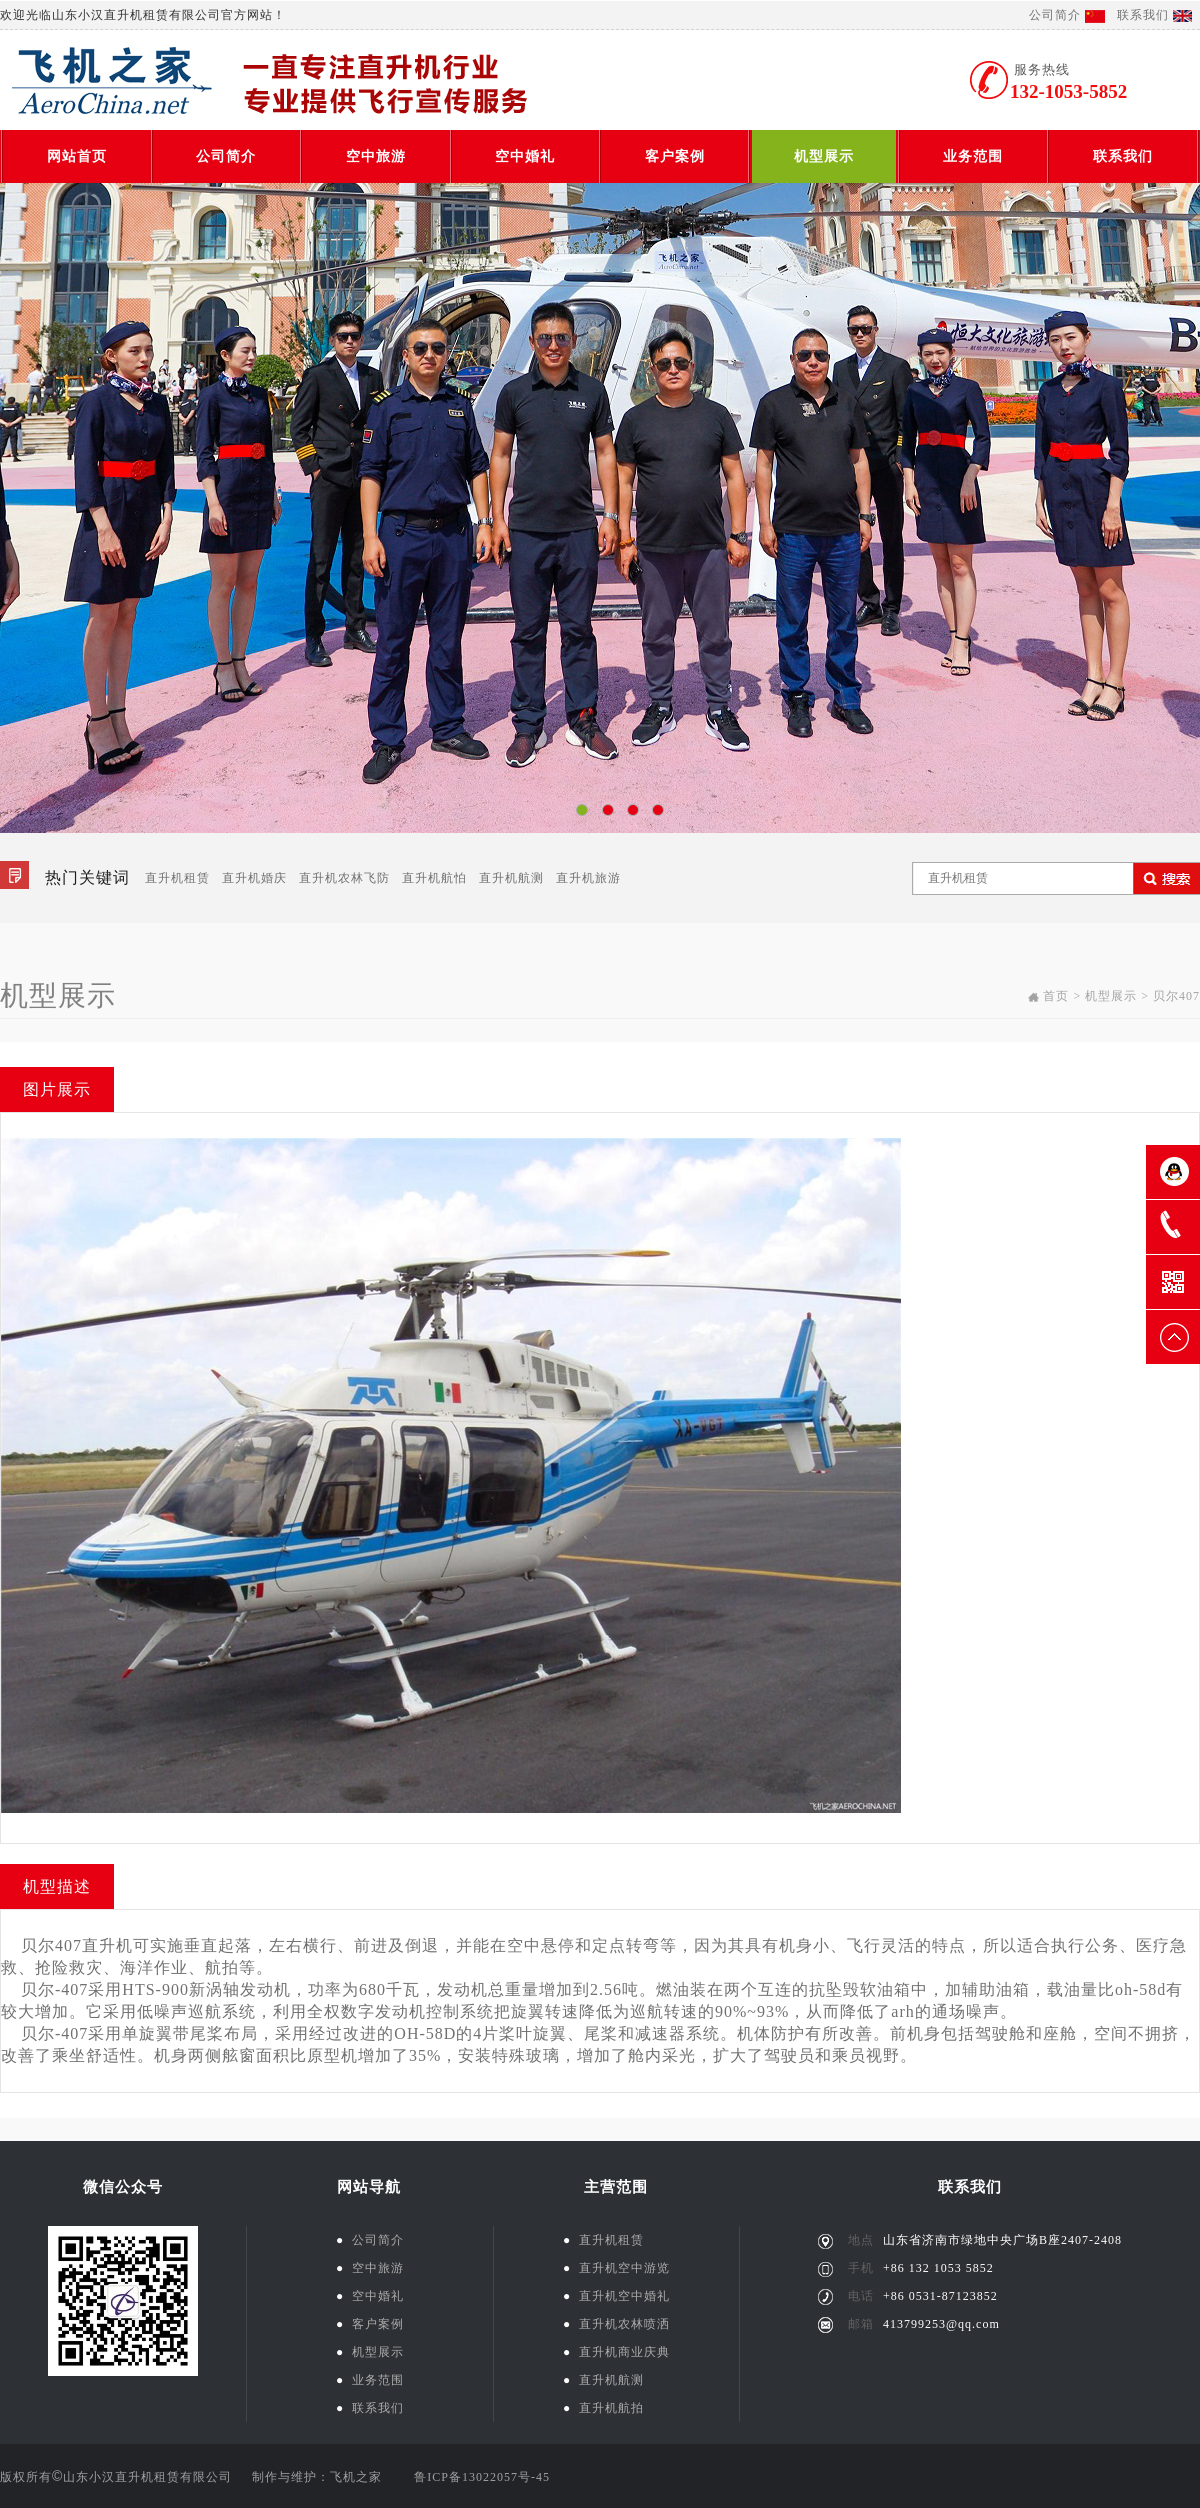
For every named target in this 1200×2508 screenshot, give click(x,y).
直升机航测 (511, 878)
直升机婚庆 (254, 878)
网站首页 (77, 156)
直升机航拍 (603, 2408)
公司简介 (1055, 15)
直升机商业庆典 (616, 2352)
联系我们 (1143, 15)
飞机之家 (356, 2477)
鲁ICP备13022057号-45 (482, 2477)
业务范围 (973, 156)
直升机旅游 (588, 878)
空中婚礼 (525, 156)
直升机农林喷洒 (616, 2324)
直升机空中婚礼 (616, 2296)
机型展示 (824, 156)
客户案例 (675, 156)
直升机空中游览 (616, 2268)
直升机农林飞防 (344, 878)
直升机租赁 (177, 878)
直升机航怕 (434, 878)
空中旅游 (376, 156)
